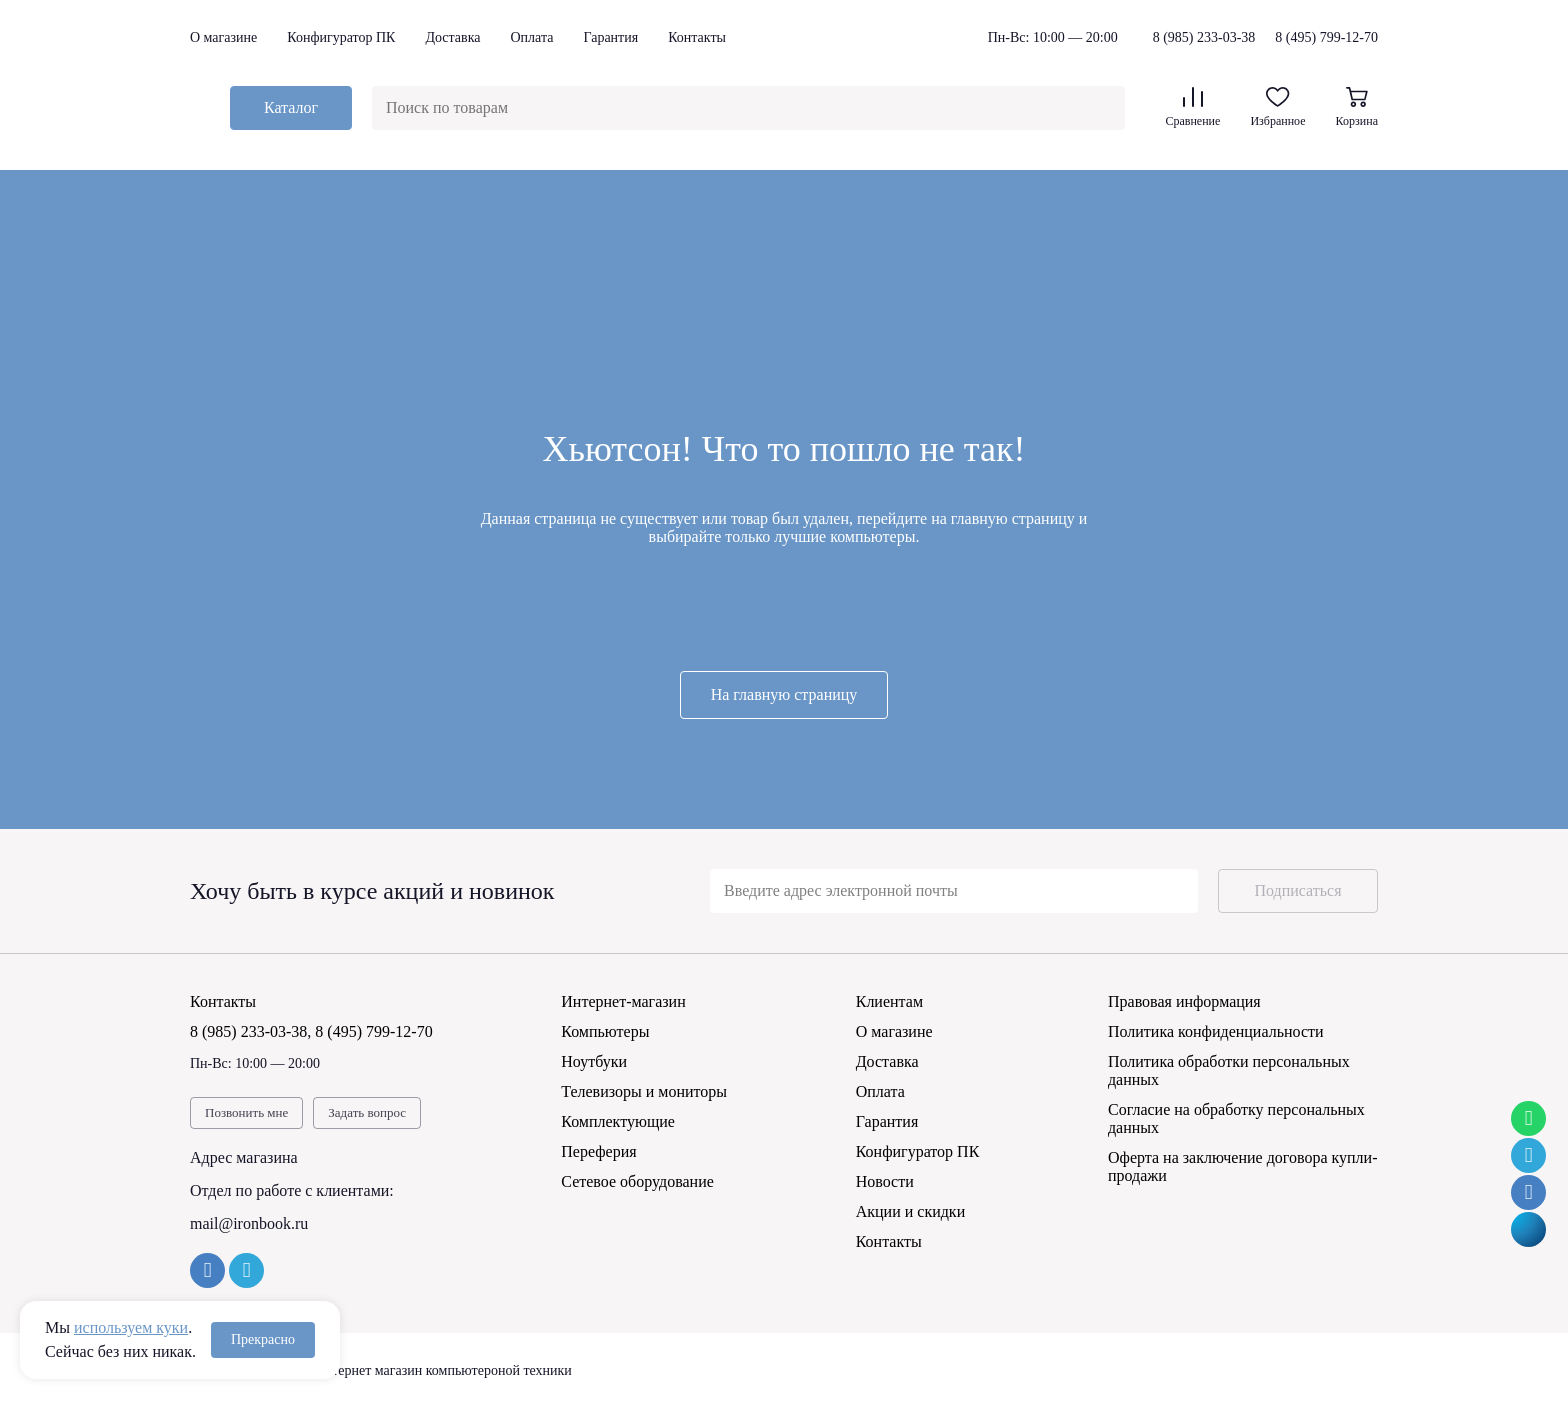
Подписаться (1297, 890)
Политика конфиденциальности (1216, 1031)
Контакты (697, 37)
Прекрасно (263, 1339)
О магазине (223, 37)
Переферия (598, 1151)
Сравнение (1192, 107)
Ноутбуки (594, 1061)
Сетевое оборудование (637, 1181)
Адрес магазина (244, 1157)
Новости (885, 1181)
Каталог (291, 107)
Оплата (531, 37)
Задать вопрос (367, 1112)
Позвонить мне (246, 1112)
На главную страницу (784, 694)
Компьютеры (605, 1031)
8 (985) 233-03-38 (1204, 38)
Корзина (1357, 107)
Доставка (452, 37)
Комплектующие (618, 1121)
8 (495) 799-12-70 (1326, 37)
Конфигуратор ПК (341, 37)
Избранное (1277, 107)
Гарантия (610, 37)
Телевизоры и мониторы (644, 1091)
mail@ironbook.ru (249, 1223)
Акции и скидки (911, 1211)
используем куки (131, 1327)
